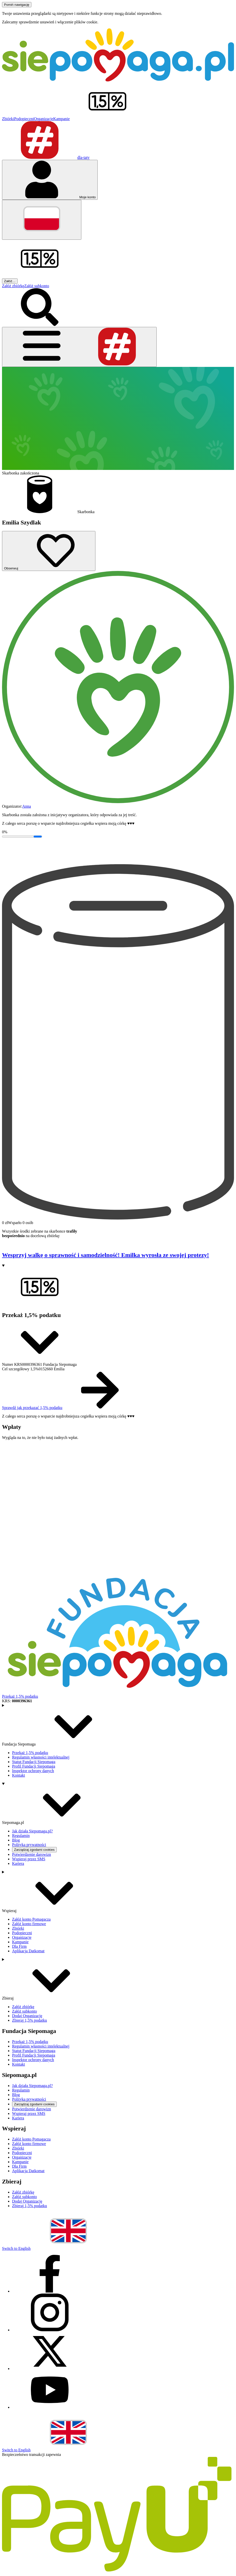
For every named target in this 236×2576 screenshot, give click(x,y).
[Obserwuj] (48, 551)
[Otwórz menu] (79, 347)
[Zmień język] (41, 220)
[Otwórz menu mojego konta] (50, 180)
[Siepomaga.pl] (118, 80)
